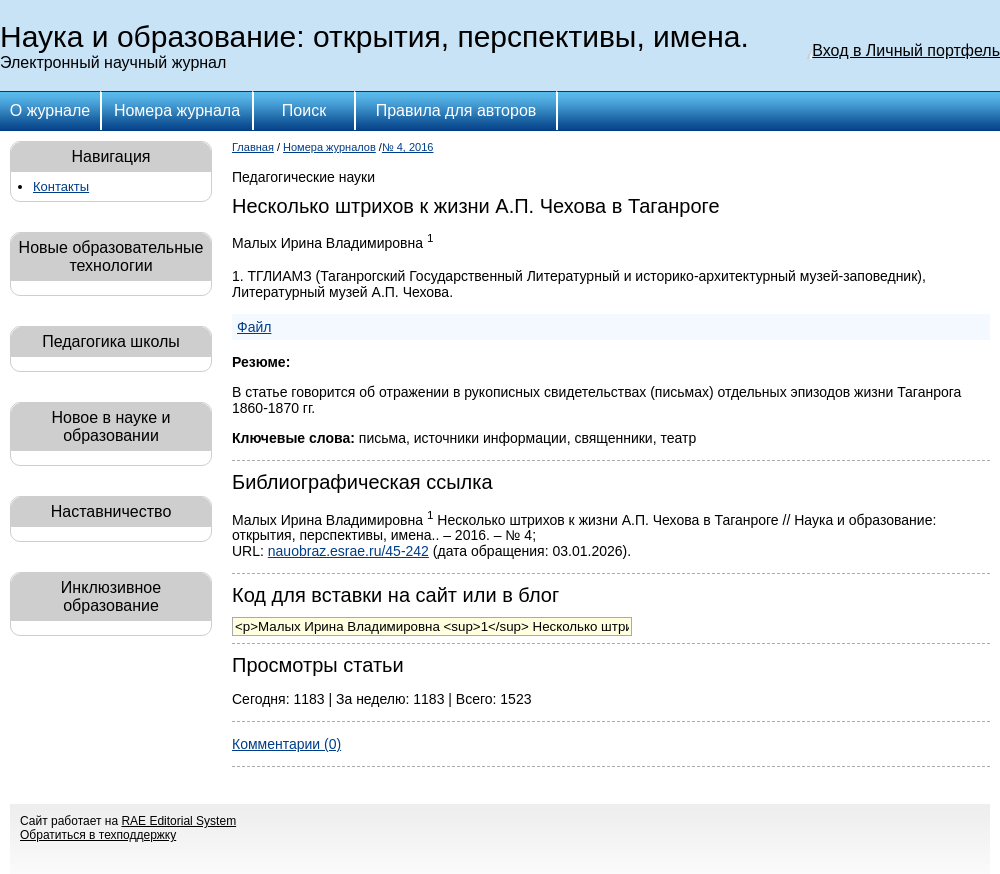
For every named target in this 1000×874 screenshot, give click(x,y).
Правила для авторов (456, 110)
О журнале (50, 110)
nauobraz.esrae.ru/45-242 (348, 551)
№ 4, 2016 (408, 147)
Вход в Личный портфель (906, 50)
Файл (254, 327)
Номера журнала (177, 110)
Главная (253, 147)
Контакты (61, 186)
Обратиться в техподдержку (98, 835)
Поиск (304, 110)
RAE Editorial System (178, 821)
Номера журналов (329, 147)
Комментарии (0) (286, 744)
